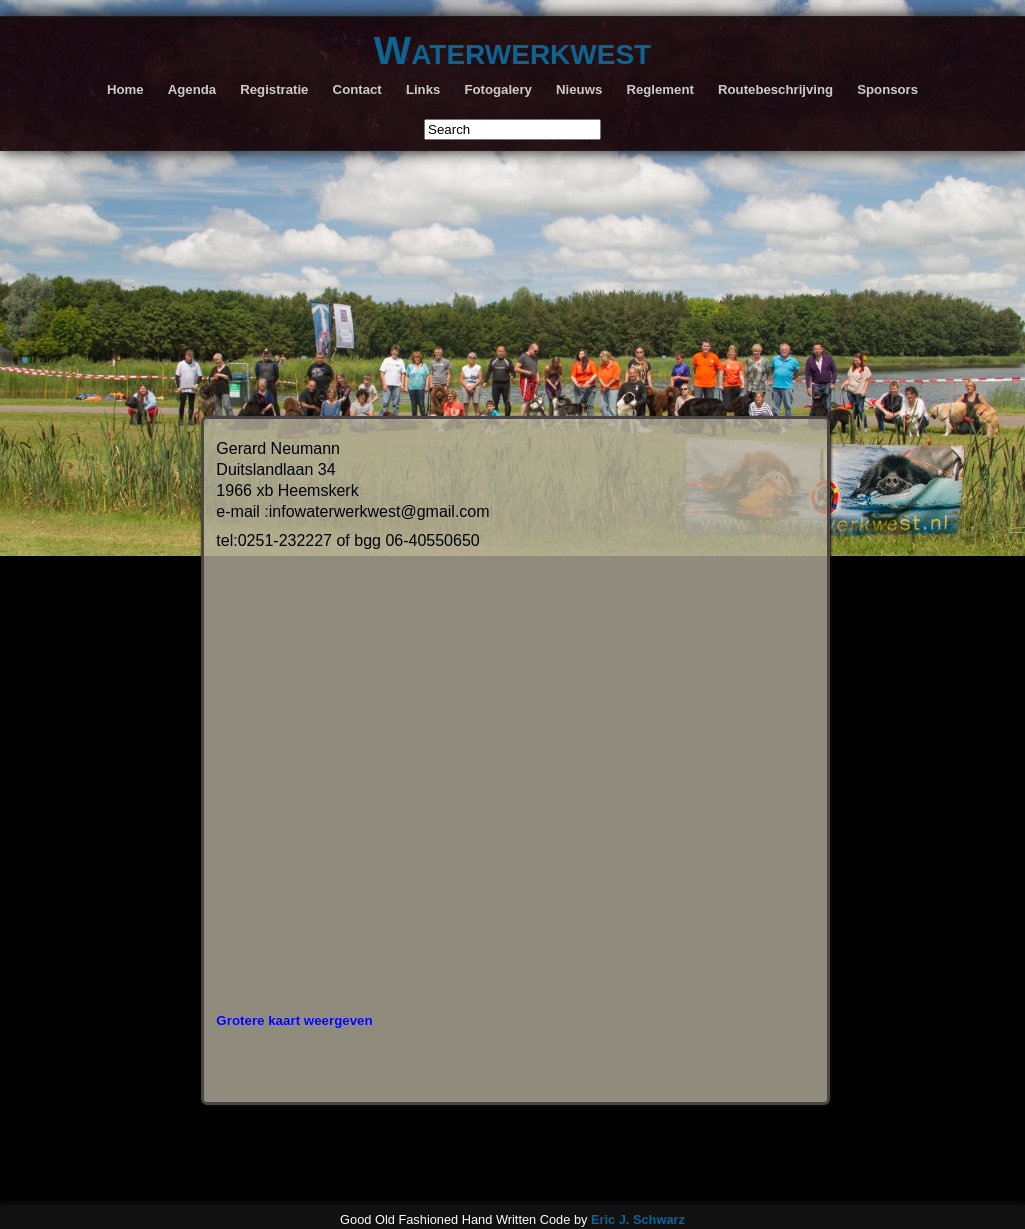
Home (125, 89)
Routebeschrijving (775, 89)
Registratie (274, 89)
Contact (357, 89)
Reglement (659, 89)
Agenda (192, 89)
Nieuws (579, 89)
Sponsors (887, 89)
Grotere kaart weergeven (294, 1016)
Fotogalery (498, 89)
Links (423, 89)
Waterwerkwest (512, 50)
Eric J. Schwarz (638, 1215)
